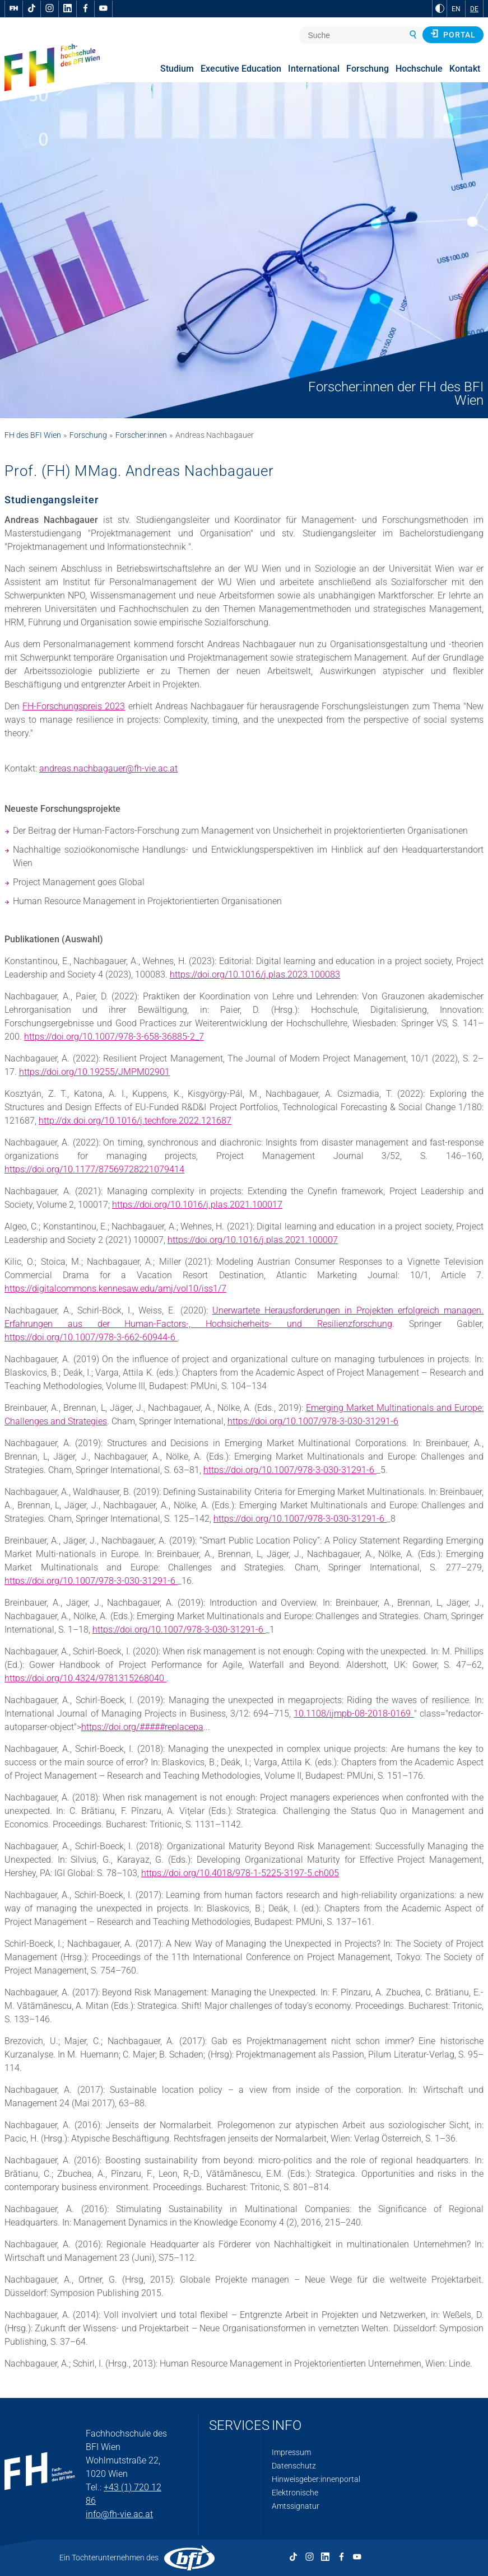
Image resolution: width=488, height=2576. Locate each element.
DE (474, 9)
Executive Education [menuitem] (241, 68)
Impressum (291, 2452)
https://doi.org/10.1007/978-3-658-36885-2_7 (114, 1036)
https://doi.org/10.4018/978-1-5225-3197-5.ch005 (240, 1873)
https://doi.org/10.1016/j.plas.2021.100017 (197, 1204)
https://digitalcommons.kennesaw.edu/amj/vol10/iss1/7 (115, 1288)
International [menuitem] (314, 68)
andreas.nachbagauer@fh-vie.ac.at (108, 768)
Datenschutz (294, 2465)
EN (456, 9)
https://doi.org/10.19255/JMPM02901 (94, 1072)
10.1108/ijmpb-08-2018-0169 (353, 1713)
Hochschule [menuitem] (419, 68)
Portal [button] (453, 34)
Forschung (88, 435)
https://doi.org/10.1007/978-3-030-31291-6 (312, 1421)
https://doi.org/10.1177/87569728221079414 (94, 1169)
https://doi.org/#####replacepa (142, 1727)
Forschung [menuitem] (367, 68)
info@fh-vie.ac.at (119, 2514)
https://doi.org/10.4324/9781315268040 (85, 1678)
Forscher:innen (141, 435)
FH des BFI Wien (32, 435)
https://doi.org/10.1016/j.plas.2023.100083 (255, 974)
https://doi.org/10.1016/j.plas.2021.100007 (253, 1240)
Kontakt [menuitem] (464, 68)
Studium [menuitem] (177, 68)
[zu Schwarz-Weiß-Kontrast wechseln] (439, 8)
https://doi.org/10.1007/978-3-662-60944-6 (91, 1337)
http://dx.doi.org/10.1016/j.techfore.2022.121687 (135, 1120)
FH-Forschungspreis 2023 (73, 706)
